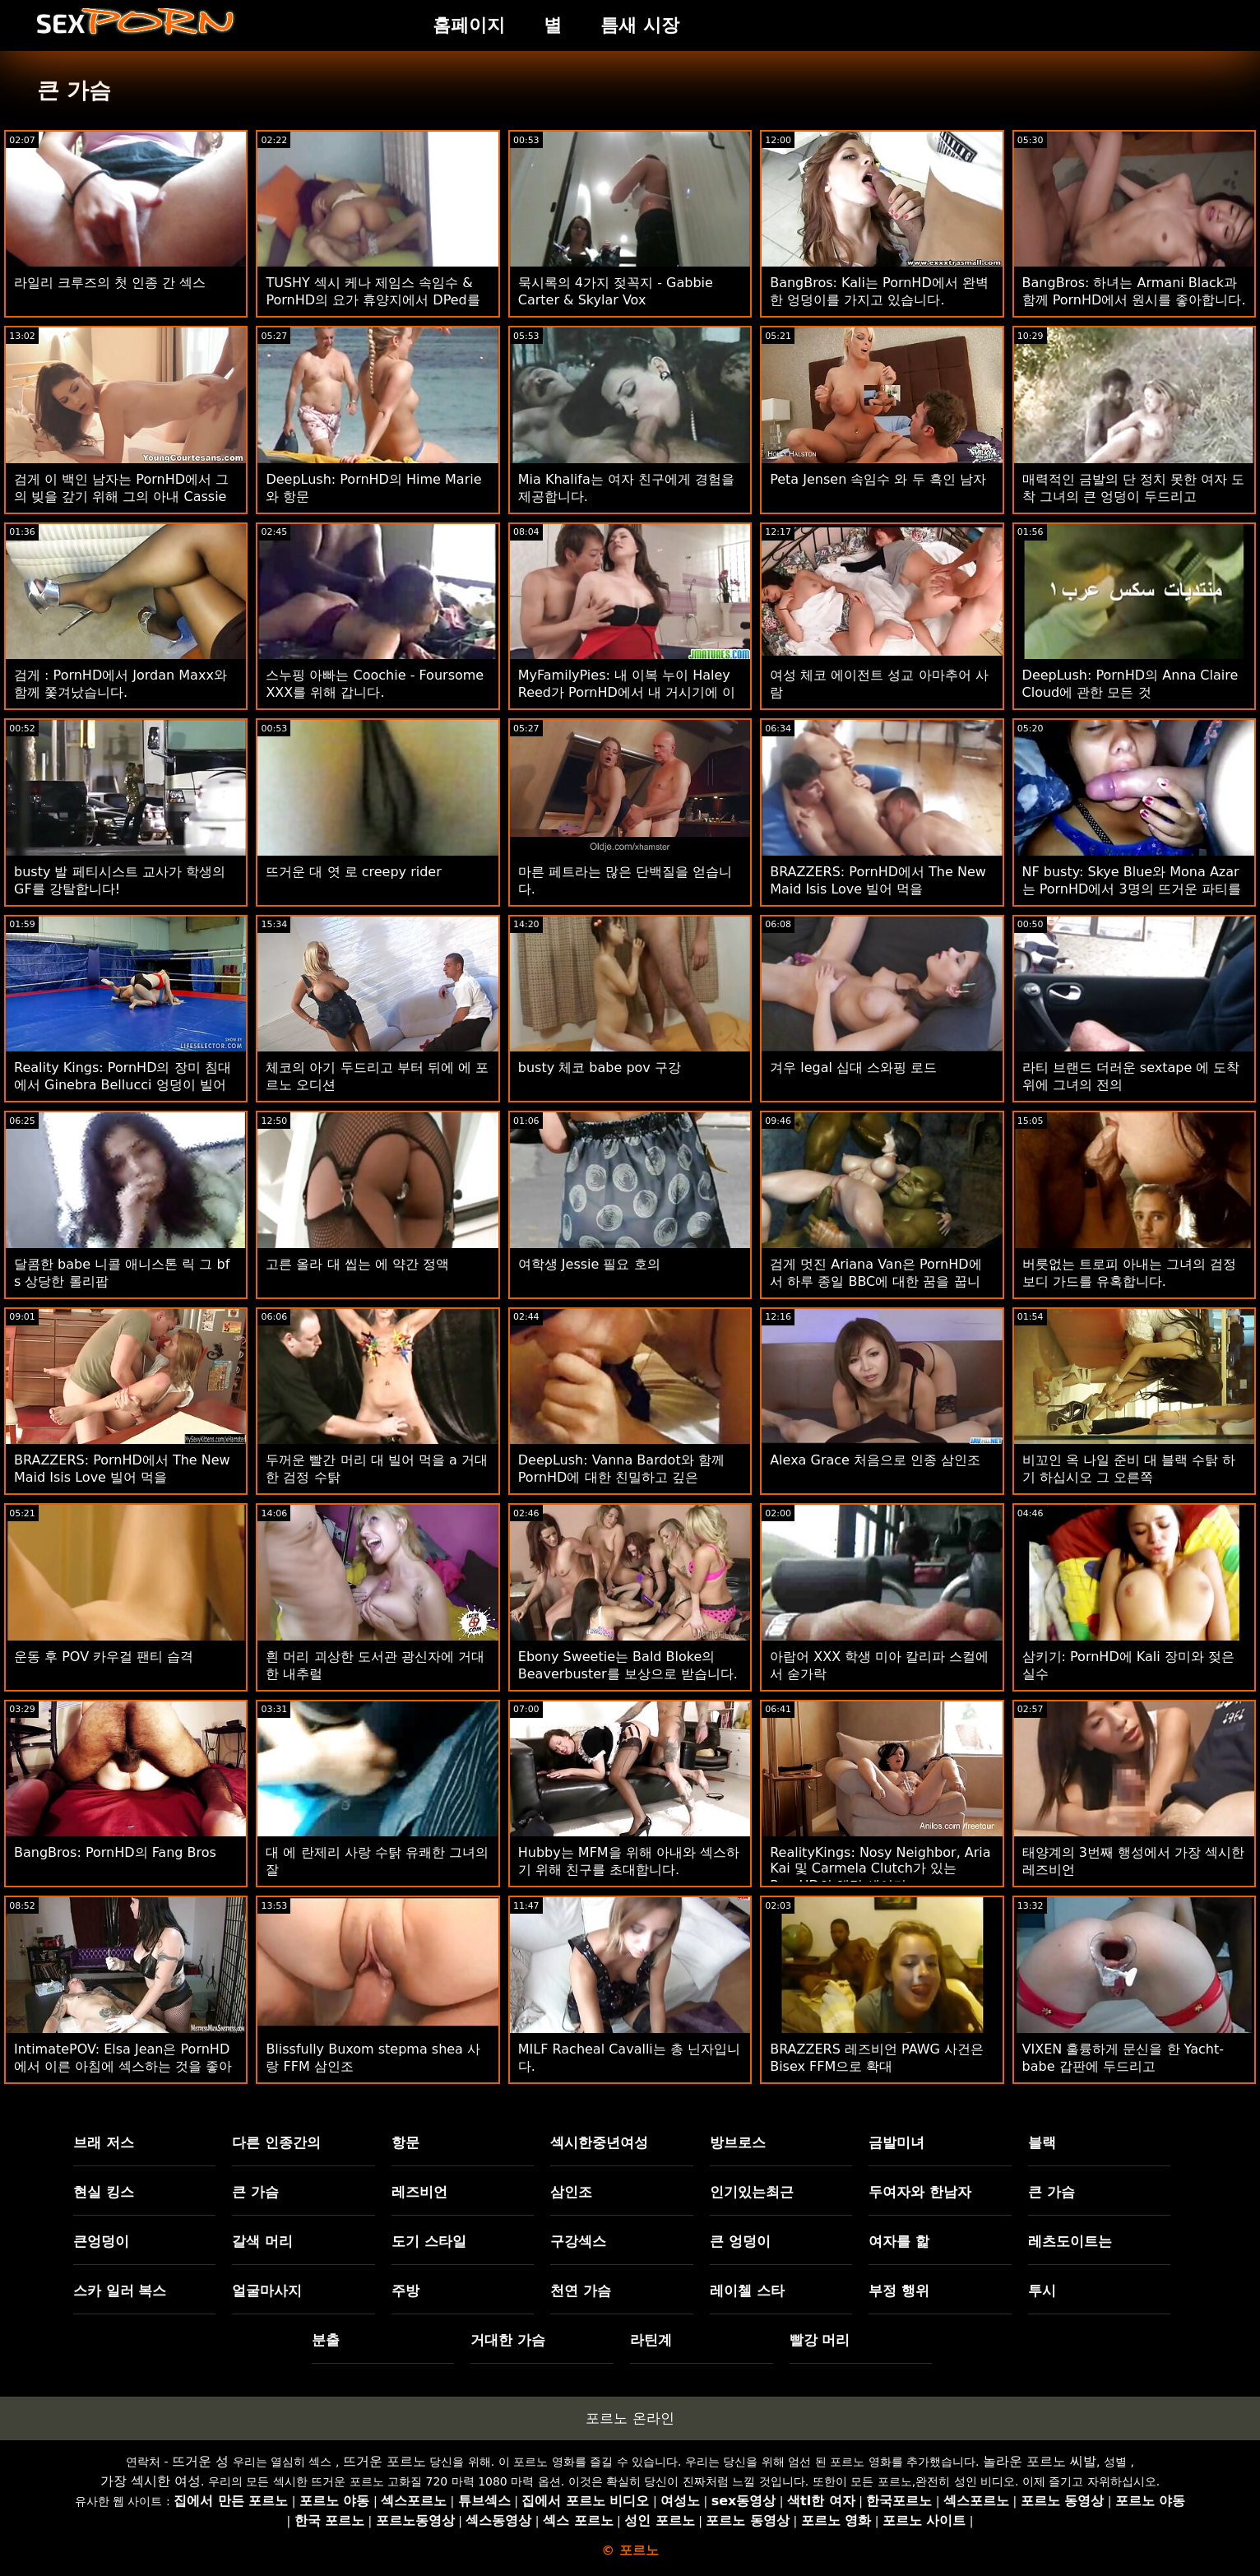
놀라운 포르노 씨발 (1039, 2461)
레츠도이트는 (1070, 2241)
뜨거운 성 (200, 2461)
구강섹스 (578, 2241)
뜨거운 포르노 (384, 2461)
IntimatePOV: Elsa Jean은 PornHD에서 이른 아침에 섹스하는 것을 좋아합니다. (123, 2066)
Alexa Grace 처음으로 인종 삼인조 (875, 1460)
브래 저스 (103, 2142)
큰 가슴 (255, 2192)
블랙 (1042, 2142)
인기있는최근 (752, 2192)
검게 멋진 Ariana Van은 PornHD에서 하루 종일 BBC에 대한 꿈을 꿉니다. (875, 1281)
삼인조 (571, 2192)
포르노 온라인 (630, 2418)
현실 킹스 (103, 2192)
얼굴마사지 (267, 2290)
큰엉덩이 (101, 2241)
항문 (405, 2142)
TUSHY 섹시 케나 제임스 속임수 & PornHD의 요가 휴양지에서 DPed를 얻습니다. (372, 300)
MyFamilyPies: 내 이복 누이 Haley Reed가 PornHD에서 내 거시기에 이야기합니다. (626, 692)
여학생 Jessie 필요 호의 (589, 1264)
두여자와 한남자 (920, 2192)
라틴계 (651, 2340)
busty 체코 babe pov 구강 (599, 1067)
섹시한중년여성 (599, 2142)
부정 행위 (899, 2290)
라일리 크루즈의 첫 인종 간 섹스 (110, 282)
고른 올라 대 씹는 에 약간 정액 (357, 1264)
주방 (405, 2290)
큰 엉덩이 (740, 2241)
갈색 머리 (262, 2241)
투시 (1042, 2290)
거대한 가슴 (507, 2340)
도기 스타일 (428, 2241)
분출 (326, 2340)
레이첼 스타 (747, 2290)
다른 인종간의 (276, 2142)
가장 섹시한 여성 (150, 2481)
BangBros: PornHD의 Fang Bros (115, 1852)
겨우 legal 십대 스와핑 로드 (853, 1067)
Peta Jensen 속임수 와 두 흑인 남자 (878, 479)
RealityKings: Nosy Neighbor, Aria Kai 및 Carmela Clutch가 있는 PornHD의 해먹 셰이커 (880, 1869)
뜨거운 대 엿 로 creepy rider (353, 872)
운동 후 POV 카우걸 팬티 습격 (103, 1656)
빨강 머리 (820, 2340)
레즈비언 (419, 2192)
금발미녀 (896, 2142)
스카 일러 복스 (120, 2290)
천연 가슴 (580, 2290)
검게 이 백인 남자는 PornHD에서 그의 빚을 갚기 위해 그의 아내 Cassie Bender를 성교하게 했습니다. (121, 496)
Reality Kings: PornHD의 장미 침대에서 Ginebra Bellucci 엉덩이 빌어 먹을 (122, 1085)
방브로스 (738, 2142)
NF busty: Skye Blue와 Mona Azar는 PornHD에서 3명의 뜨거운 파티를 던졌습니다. (1131, 889)
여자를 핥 (899, 2241)
